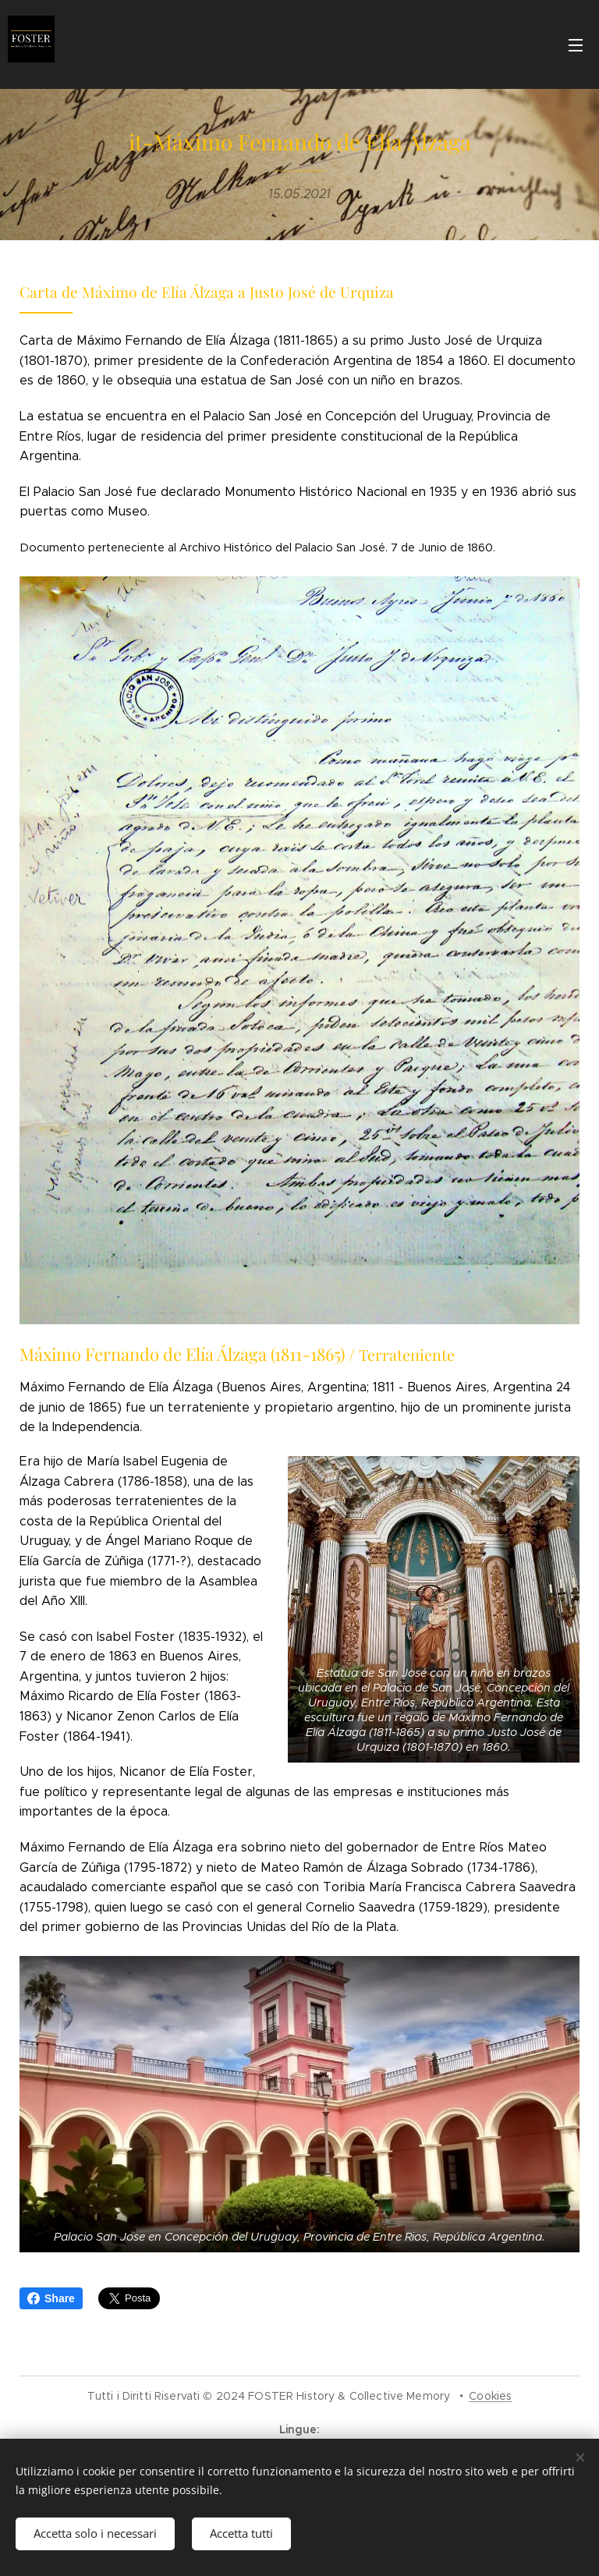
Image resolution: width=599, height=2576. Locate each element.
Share (51, 2298)
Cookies (490, 2396)
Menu (576, 45)
